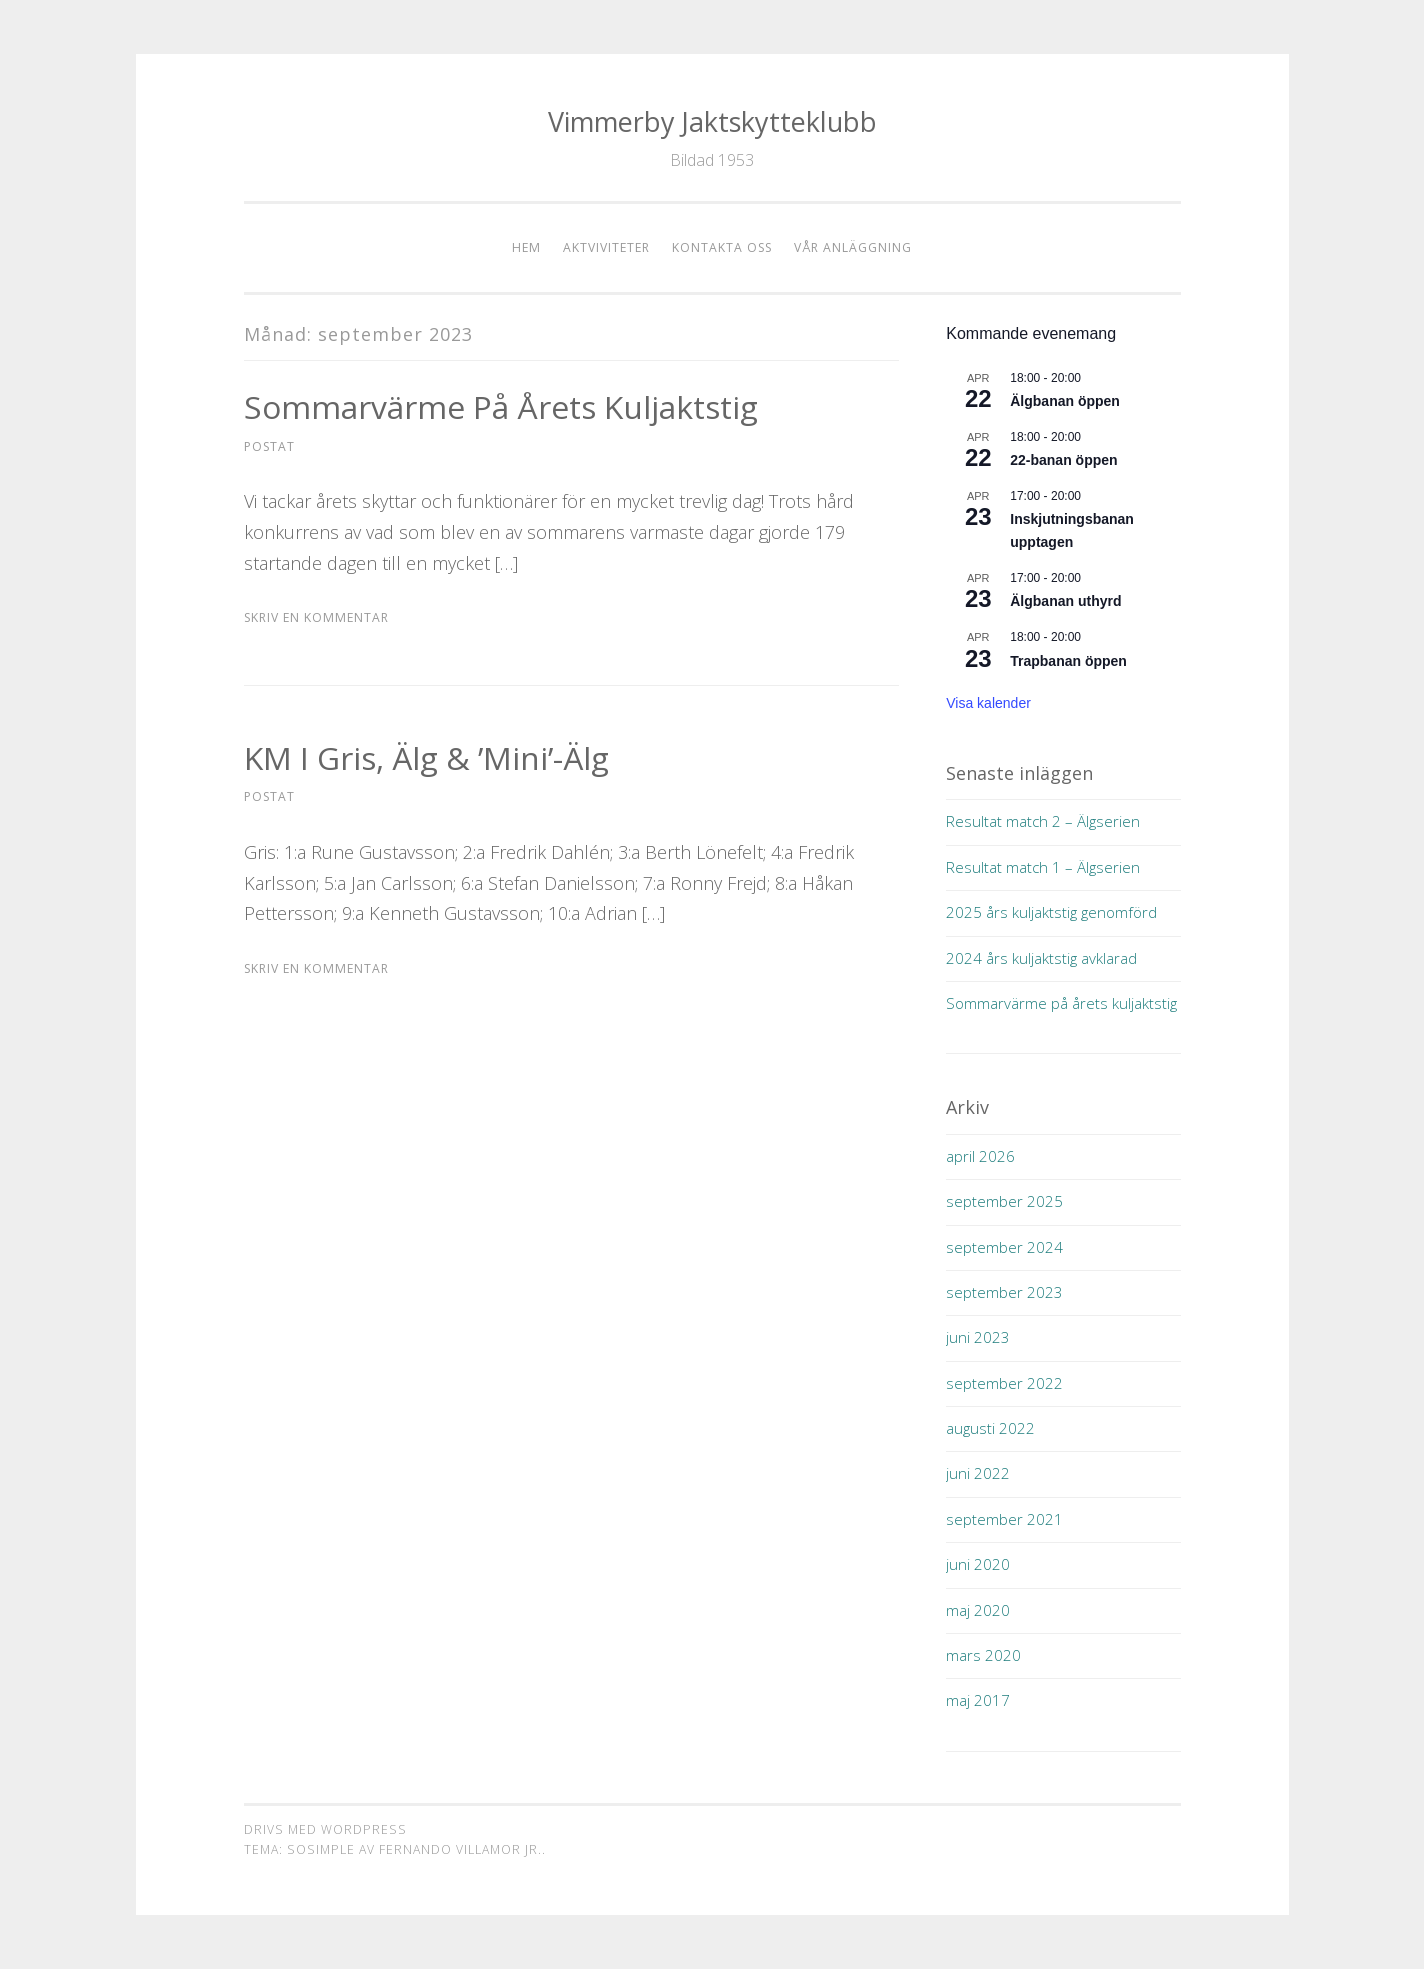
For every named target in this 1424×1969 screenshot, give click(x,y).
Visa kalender (988, 703)
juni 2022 (978, 1473)
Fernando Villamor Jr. (460, 1849)
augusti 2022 (990, 1428)
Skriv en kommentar (316, 617)
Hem (526, 247)
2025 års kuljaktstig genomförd (1051, 912)
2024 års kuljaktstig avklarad (1041, 958)
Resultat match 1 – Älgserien (1043, 867)
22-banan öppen (1063, 460)
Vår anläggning (853, 247)
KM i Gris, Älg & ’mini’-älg (427, 757)
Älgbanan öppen (1065, 401)
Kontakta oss (722, 247)
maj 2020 (978, 1610)
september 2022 (1004, 1383)
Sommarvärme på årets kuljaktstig (501, 406)
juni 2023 (978, 1337)
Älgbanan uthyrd (1065, 601)
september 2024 (1004, 1247)
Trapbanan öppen (1068, 661)
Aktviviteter (606, 247)
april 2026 (980, 1156)
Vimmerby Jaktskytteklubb (712, 121)
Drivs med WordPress (325, 1829)
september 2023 (1004, 1292)
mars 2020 (983, 1655)
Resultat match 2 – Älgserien (1043, 821)
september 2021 (1004, 1519)
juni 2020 (978, 1564)
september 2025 (1004, 1201)
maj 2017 (978, 1700)
